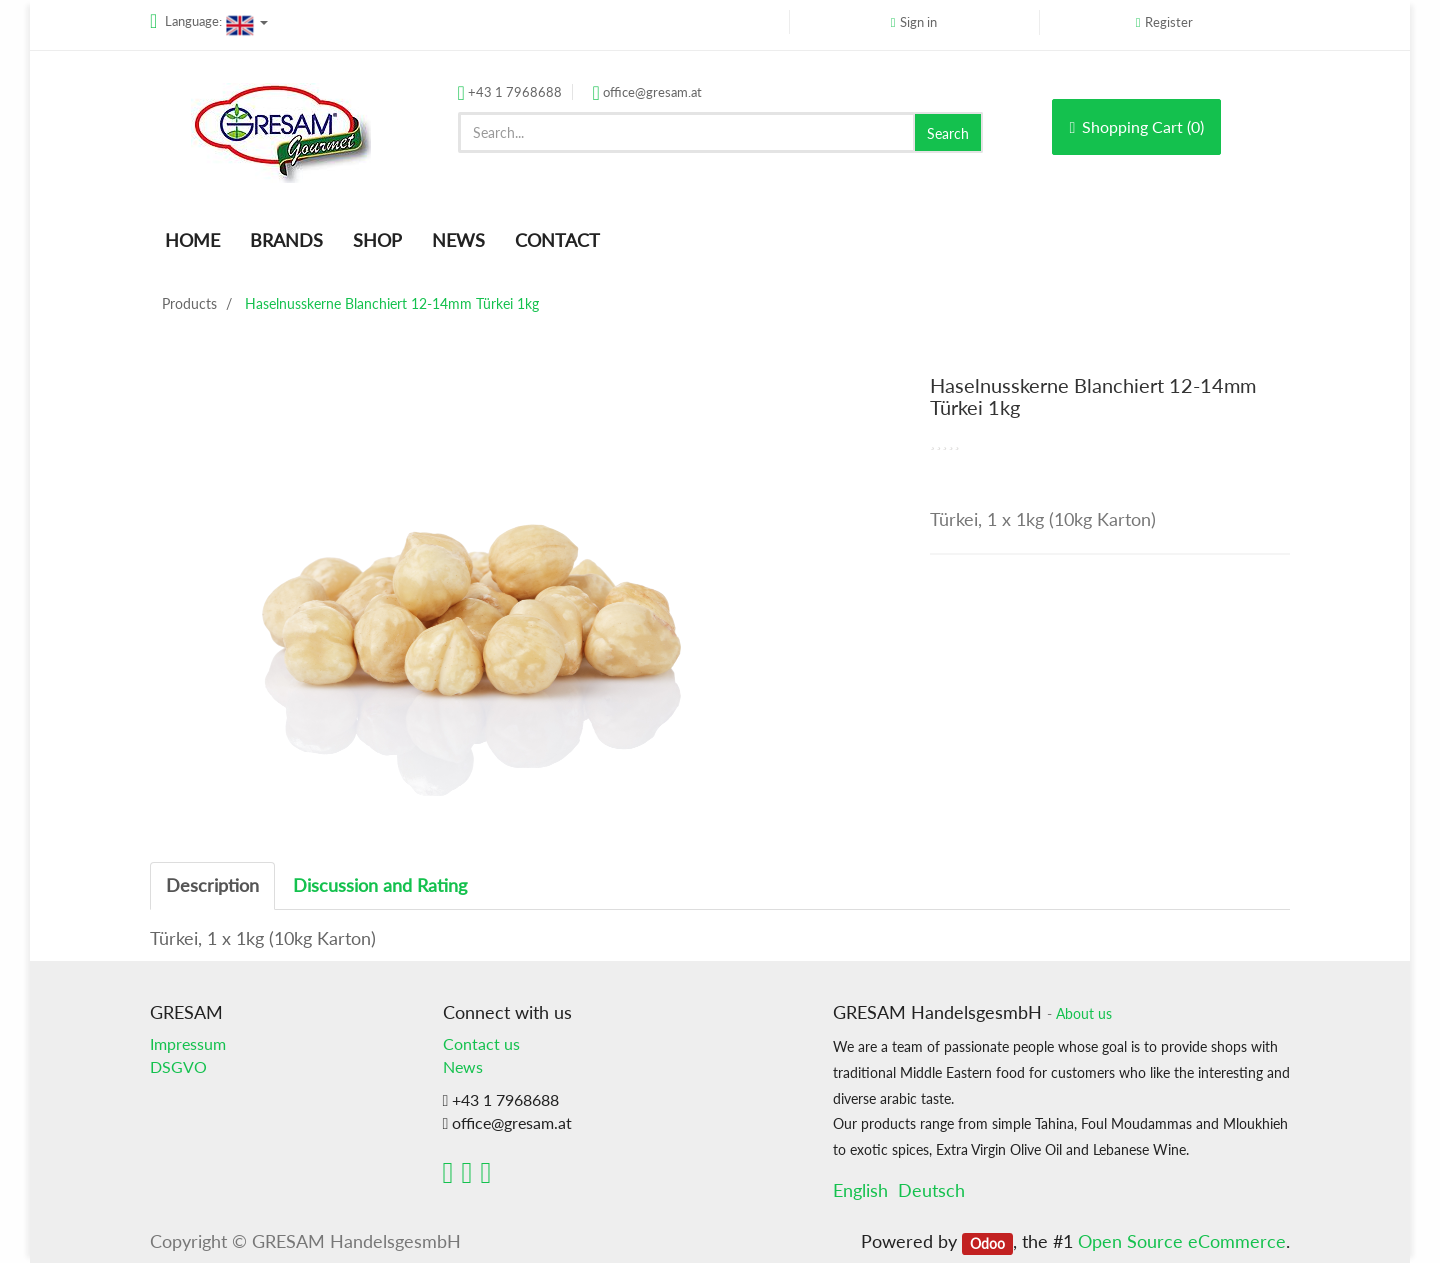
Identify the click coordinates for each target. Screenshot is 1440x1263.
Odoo (987, 1243)
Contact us (481, 1043)
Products (189, 303)
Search (948, 133)
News (463, 1066)
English (860, 1190)
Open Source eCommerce (1182, 1241)
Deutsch (931, 1190)
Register (1169, 22)
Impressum (188, 1043)
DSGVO (178, 1066)
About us (1084, 1014)
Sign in (918, 22)
